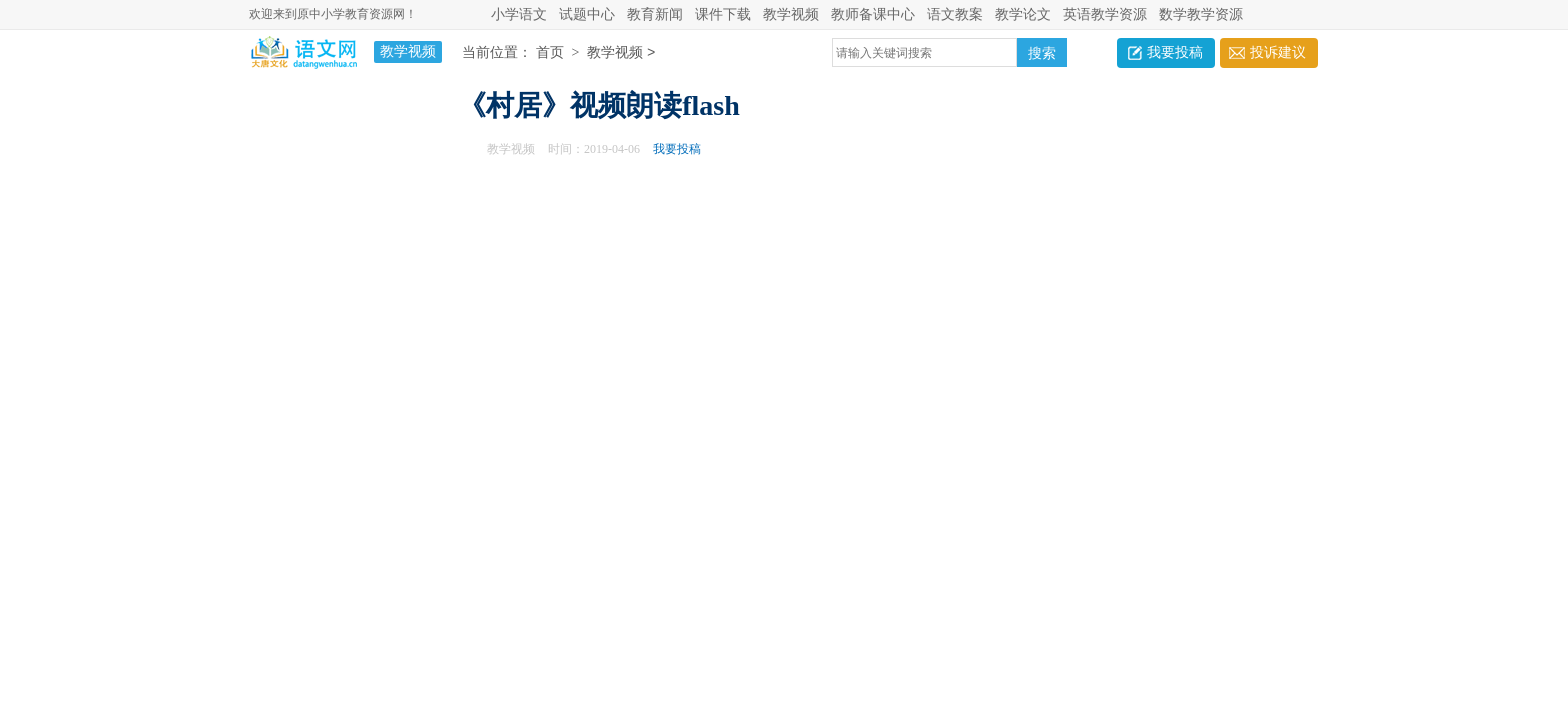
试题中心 (587, 14)
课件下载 (723, 14)
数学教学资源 (1201, 14)
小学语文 (519, 14)
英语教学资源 (1105, 14)
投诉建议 (1278, 52)
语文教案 (955, 14)
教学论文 (1023, 14)
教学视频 (791, 14)
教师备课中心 (873, 14)
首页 (550, 53)
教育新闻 (655, 14)
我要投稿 (1175, 52)
